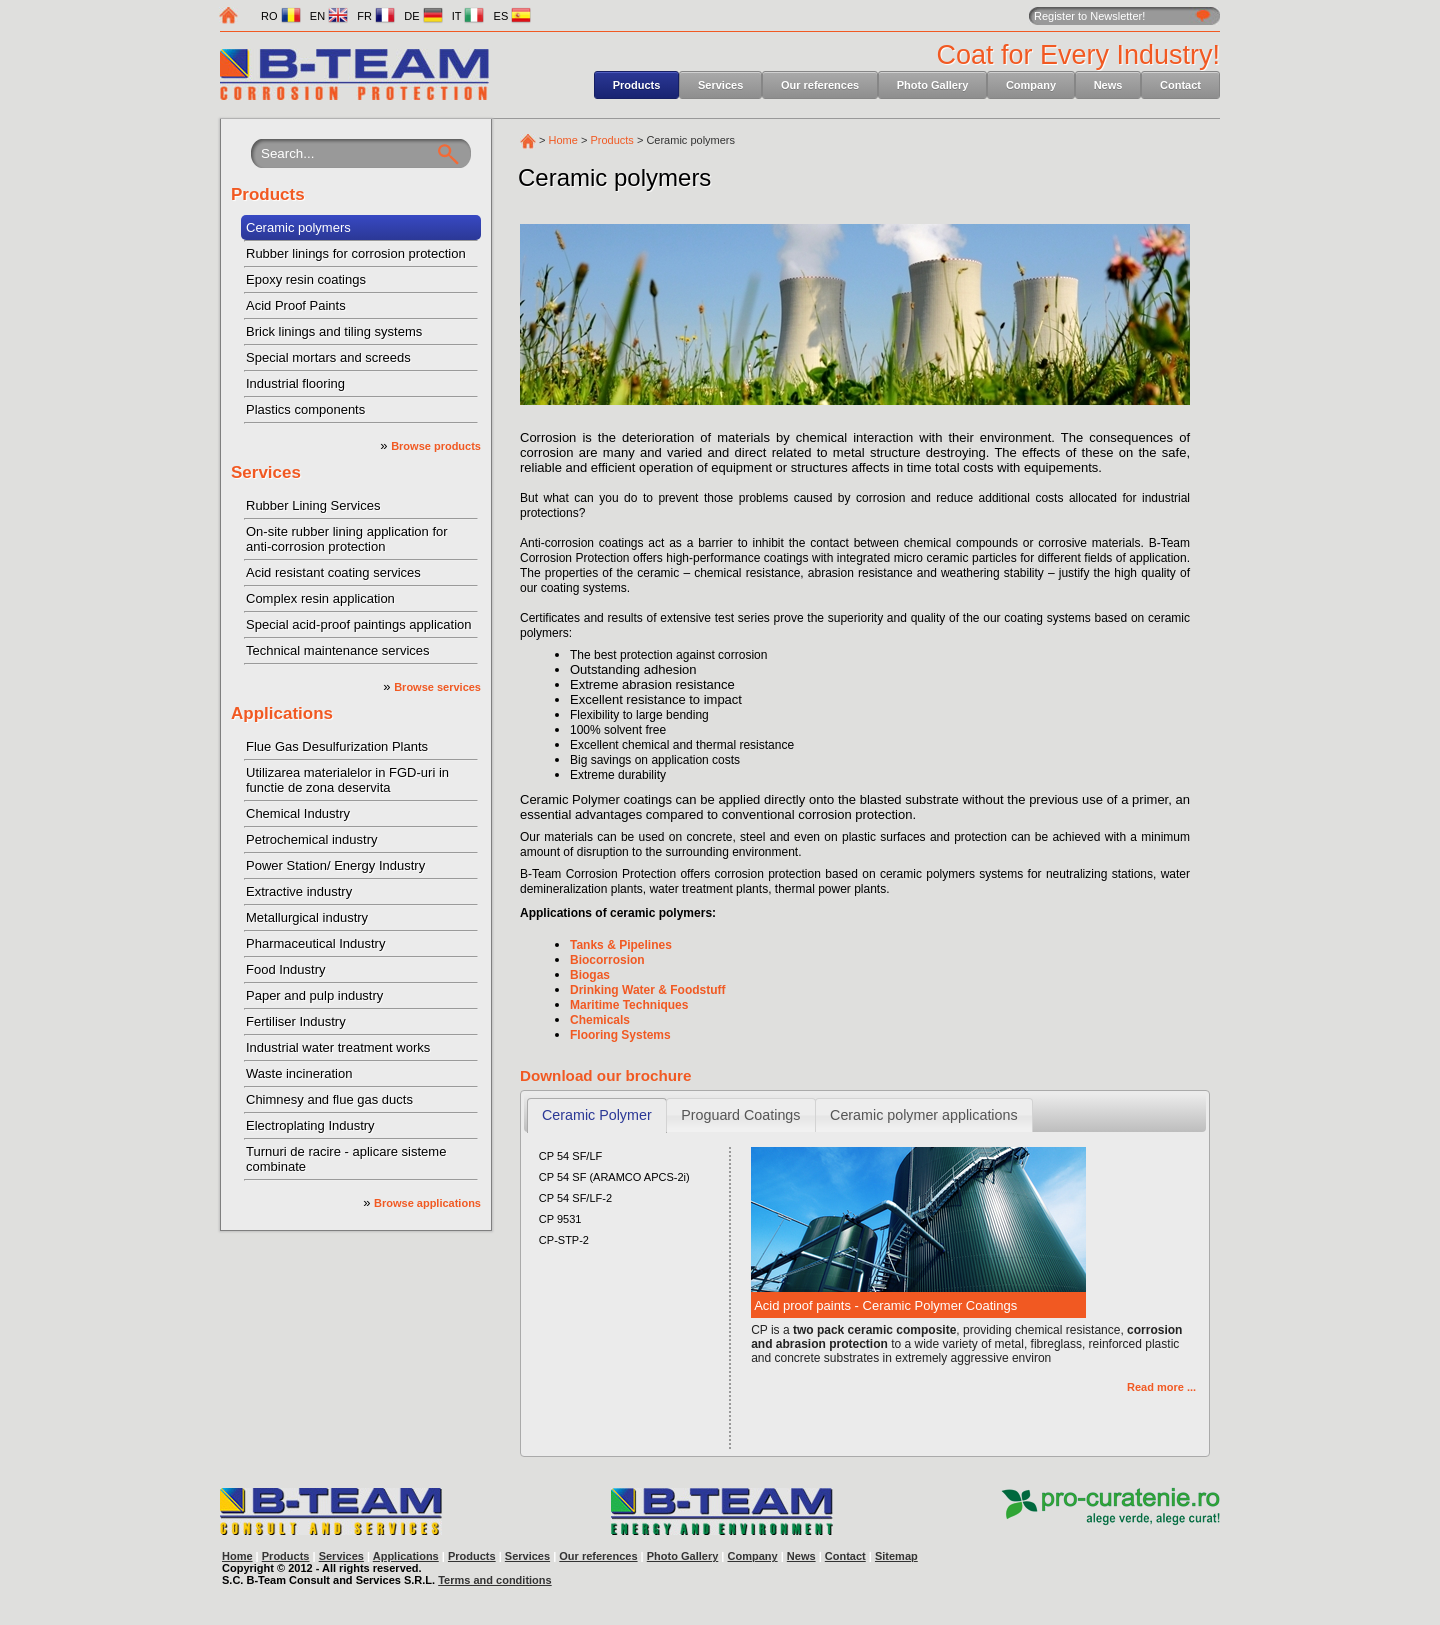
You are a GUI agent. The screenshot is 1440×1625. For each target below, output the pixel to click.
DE (423, 16)
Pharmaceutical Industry (315, 943)
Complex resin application (320, 598)
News (1108, 85)
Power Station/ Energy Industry (335, 865)
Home (563, 140)
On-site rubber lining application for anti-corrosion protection (347, 539)
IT (468, 16)
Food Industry (286, 969)
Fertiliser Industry (296, 1021)
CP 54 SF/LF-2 (575, 1198)
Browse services (437, 687)
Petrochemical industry (312, 839)
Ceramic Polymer (597, 1115)
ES (513, 16)
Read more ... (1161, 1387)
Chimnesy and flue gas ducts (329, 1099)
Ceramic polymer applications (924, 1115)
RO (281, 16)
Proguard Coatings (740, 1115)
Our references (820, 85)
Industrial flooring (295, 383)
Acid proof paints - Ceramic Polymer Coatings (885, 1305)
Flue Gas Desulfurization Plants (337, 746)
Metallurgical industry (307, 917)
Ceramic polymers (298, 227)
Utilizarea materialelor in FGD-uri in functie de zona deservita (347, 780)
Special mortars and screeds (328, 357)
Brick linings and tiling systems (334, 331)
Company (1031, 85)
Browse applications (427, 1203)
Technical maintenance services (338, 650)
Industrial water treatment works (338, 1047)
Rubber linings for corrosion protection (356, 253)
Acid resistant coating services (333, 572)
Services (720, 85)
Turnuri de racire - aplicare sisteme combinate (346, 1159)
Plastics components (305, 409)
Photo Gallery (933, 85)
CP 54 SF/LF (570, 1156)
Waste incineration (299, 1073)
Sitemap (896, 1556)
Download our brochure (605, 1075)
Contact (1180, 85)
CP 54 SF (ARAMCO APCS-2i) (614, 1177)
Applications (282, 713)
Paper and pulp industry (314, 995)
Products (637, 85)
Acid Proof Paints (296, 305)
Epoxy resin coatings (306, 279)
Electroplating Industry (310, 1125)
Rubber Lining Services (313, 505)
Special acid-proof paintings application (358, 624)
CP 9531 (560, 1219)
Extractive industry (299, 891)
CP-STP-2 (564, 1240)
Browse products (436, 446)
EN (329, 16)
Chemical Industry (298, 813)
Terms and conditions (494, 1580)
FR (376, 16)
